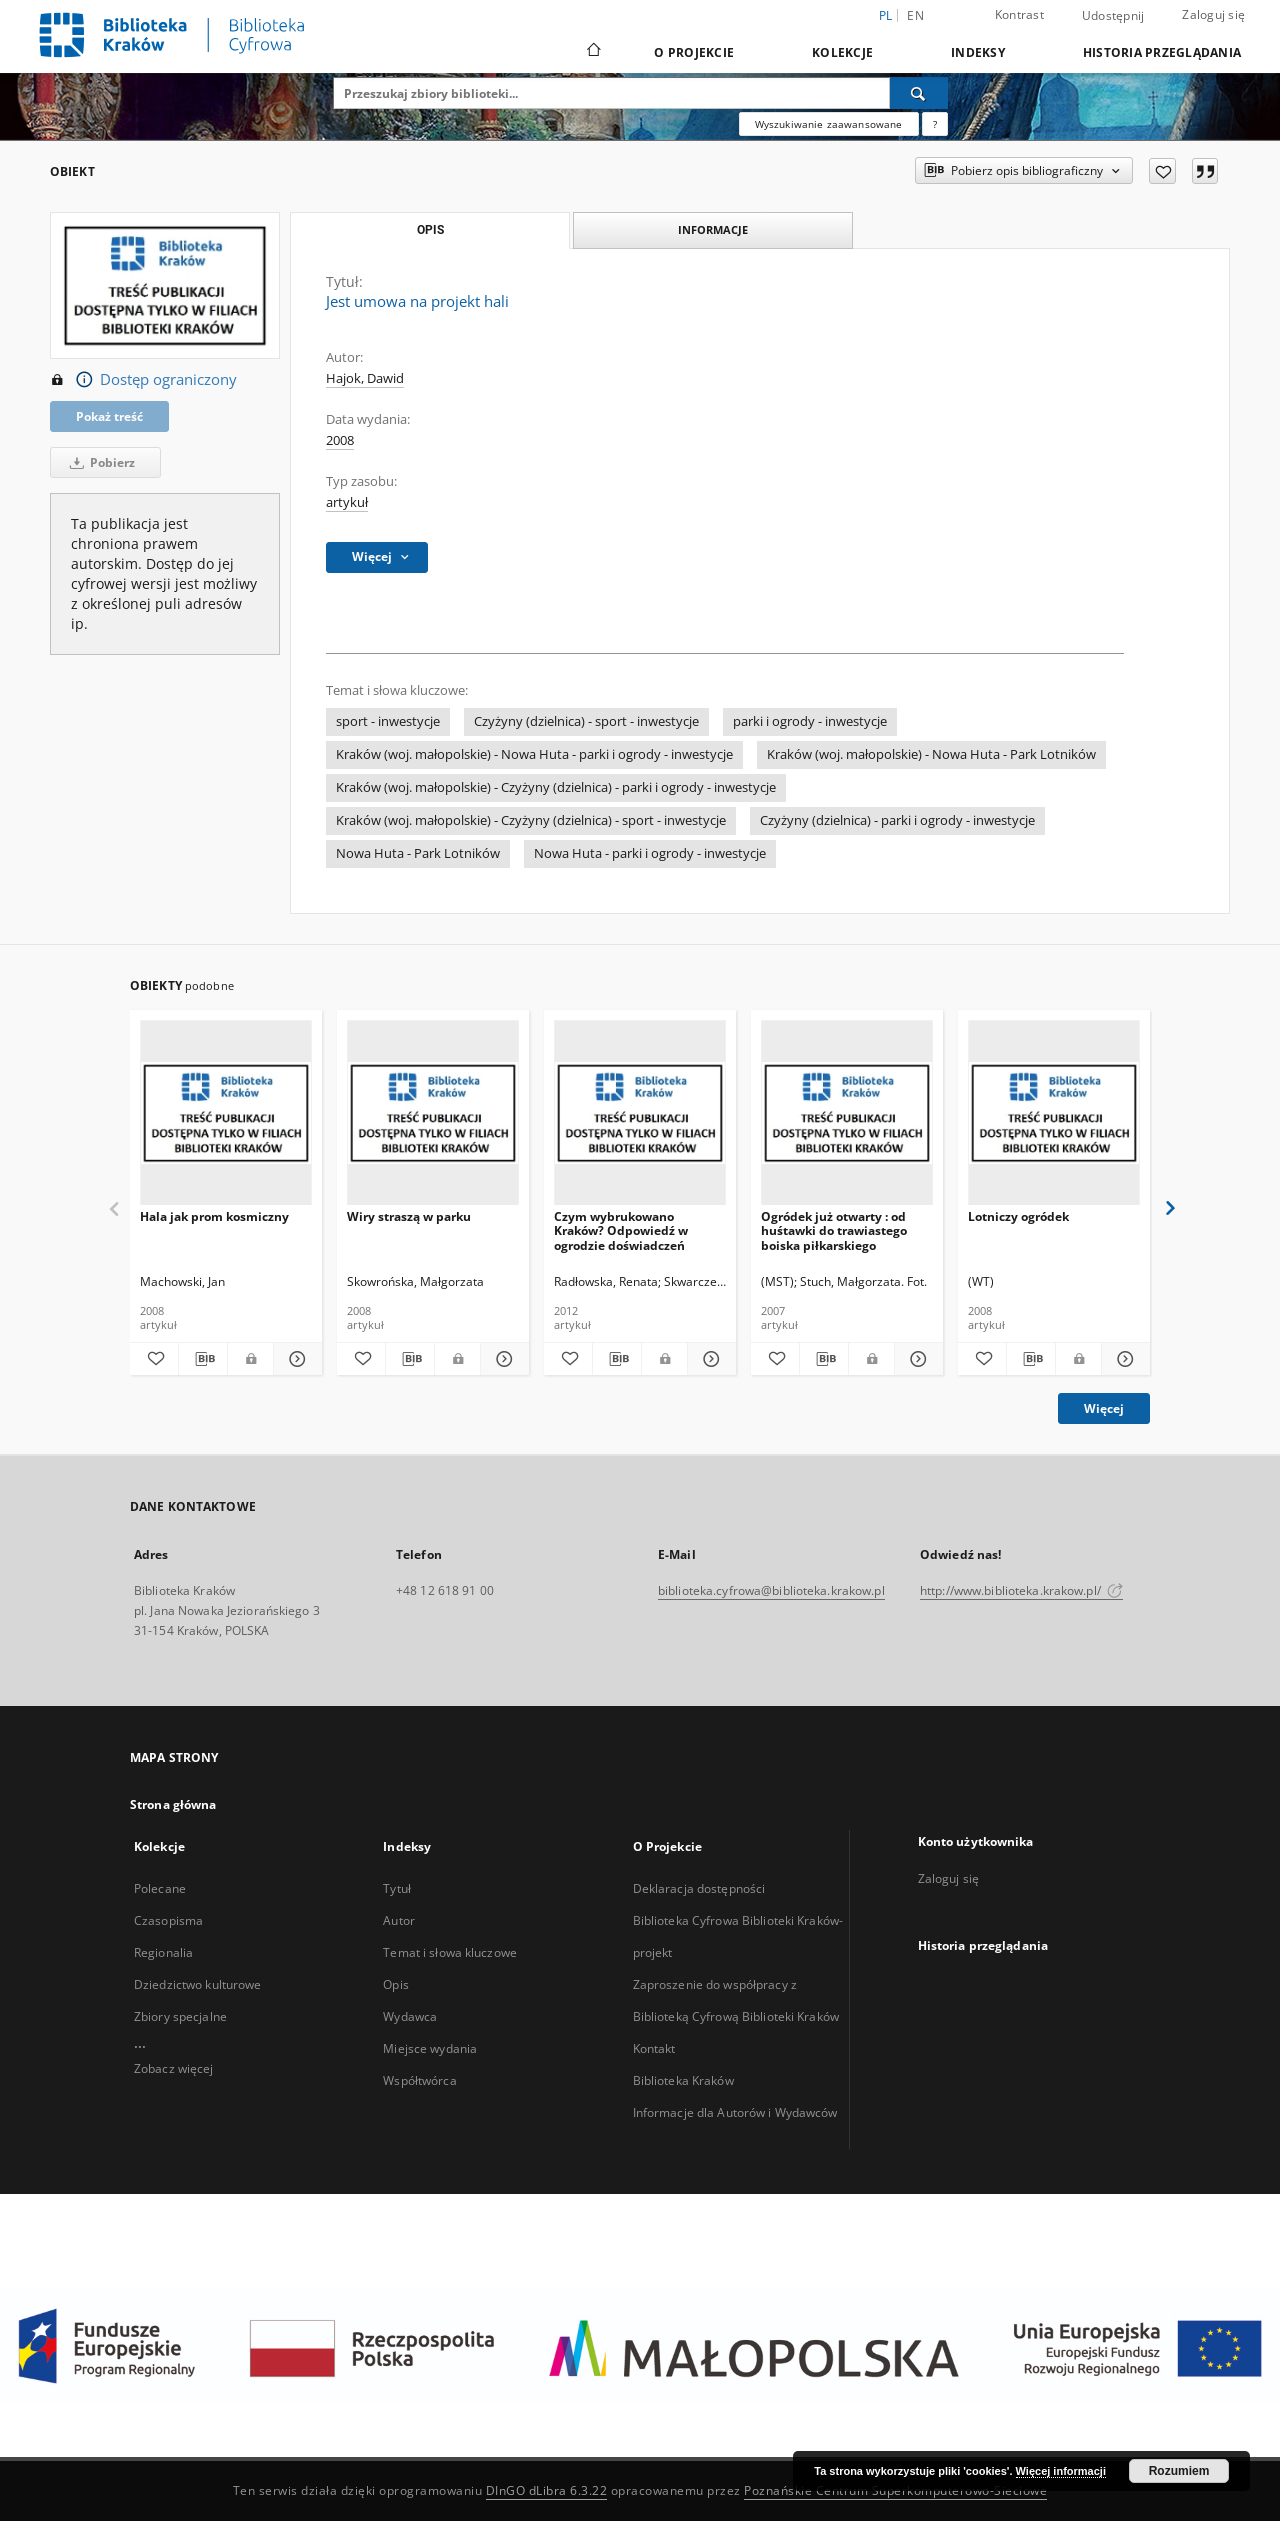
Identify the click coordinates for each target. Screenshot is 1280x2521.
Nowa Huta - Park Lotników (418, 853)
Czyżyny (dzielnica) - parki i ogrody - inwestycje (897, 820)
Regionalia (163, 1952)
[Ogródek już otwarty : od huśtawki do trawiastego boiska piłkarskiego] (847, 1113)
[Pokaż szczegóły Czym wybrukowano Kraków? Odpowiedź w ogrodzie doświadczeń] (709, 1359)
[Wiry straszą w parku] (433, 1113)
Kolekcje (842, 52)
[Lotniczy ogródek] (1054, 1113)
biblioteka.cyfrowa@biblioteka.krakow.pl (771, 1590)
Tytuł (397, 1888)
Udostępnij (1113, 16)
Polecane (160, 1888)
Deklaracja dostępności (699, 1888)
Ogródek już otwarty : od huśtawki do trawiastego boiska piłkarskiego (834, 1230)
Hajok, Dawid (365, 378)
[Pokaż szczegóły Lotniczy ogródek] (1123, 1359)
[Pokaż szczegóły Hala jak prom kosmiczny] (295, 1359)
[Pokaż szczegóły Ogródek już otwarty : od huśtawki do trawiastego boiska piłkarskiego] (916, 1359)
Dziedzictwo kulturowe (198, 1984)
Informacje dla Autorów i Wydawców (735, 2112)
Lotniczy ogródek (1018, 1216)
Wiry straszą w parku (409, 1216)
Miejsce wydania (430, 2048)
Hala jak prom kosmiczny (214, 1216)
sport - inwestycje (388, 721)
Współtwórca (419, 2080)
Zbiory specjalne (180, 2016)
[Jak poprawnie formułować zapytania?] (935, 124)
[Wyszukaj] (919, 93)
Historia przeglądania (1162, 52)
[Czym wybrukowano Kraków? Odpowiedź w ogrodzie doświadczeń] (640, 1113)
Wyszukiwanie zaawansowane (829, 124)
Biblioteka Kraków (683, 2080)
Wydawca (410, 2016)
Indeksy (978, 52)
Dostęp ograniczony (143, 380)
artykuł (347, 502)
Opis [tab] (430, 230)
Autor (399, 1920)
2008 (340, 440)
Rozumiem (1179, 2471)
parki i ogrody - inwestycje (810, 721)
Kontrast (1019, 14)
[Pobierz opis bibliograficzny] (203, 1359)
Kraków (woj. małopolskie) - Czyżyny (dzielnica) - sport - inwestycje (531, 820)
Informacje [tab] (713, 229)
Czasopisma (168, 1920)
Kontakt (654, 2048)
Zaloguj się (1213, 14)
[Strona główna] (592, 52)
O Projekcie (694, 52)
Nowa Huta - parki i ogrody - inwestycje (650, 853)
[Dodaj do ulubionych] (1162, 171)
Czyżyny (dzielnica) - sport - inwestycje (586, 721)
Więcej (1104, 1408)
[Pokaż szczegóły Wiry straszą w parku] (502, 1359)
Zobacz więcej (174, 2068)
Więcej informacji (1061, 2471)
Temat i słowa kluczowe (450, 1952)
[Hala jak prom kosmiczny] (226, 1113)
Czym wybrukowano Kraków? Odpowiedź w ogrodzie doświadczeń (621, 1230)
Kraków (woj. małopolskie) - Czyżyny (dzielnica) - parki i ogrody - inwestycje (556, 787)
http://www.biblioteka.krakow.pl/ (1021, 1590)
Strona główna (173, 1804)
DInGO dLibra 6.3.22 (547, 2490)
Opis (395, 1984)
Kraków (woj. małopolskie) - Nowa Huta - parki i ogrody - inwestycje (534, 754)
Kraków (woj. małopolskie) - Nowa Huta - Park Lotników (931, 754)
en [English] (915, 15)
